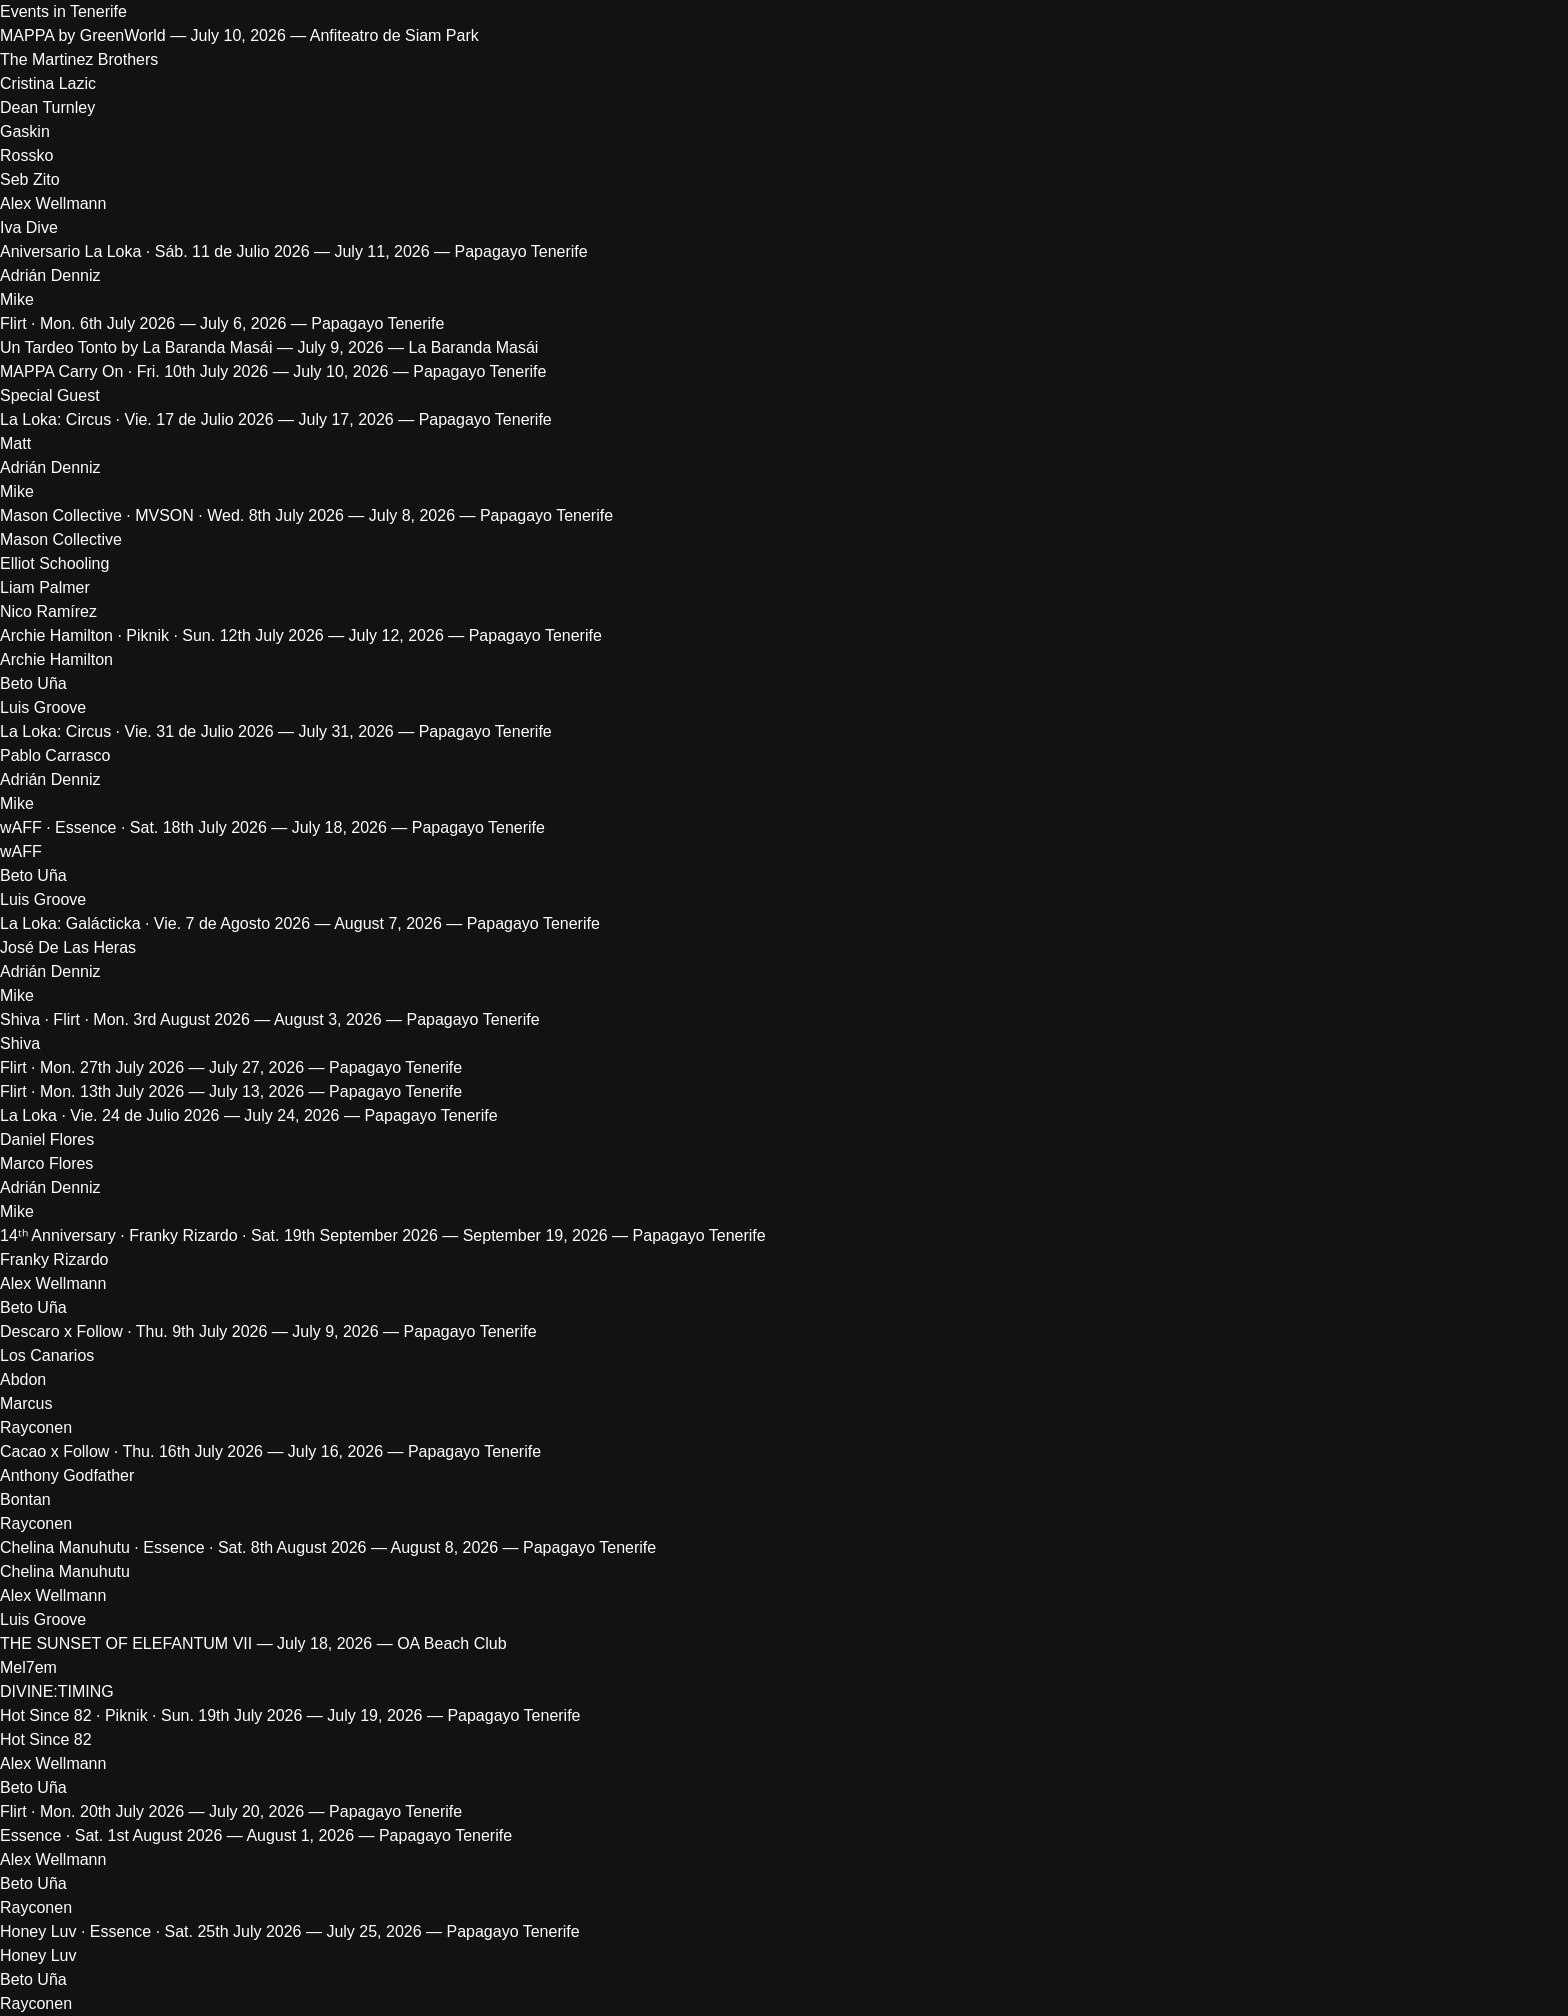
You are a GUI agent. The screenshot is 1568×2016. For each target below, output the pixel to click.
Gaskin (25, 131)
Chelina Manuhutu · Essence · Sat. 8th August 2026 (183, 1547)
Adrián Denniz (50, 275)
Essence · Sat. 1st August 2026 (111, 1835)
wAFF (21, 851)
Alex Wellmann (53, 203)
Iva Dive (29, 227)
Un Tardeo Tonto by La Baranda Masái (136, 347)
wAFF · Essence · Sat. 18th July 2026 (133, 827)
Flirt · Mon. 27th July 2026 (92, 1067)
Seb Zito (30, 179)
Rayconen (36, 1427)
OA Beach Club (451, 1643)
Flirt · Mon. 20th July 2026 (92, 1811)
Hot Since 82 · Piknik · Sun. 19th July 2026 (151, 1715)
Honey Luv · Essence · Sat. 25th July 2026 (151, 1931)
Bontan (25, 1499)
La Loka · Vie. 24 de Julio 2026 (109, 1115)
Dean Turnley (47, 107)
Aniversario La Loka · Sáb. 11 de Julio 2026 (155, 251)
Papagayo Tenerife (521, 251)
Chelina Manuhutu (65, 1571)
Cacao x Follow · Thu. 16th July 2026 (131, 1451)
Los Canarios (47, 1355)
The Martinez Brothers (79, 59)
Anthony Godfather (67, 1475)
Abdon (23, 1379)
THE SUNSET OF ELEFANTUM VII (126, 1643)
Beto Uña (33, 683)
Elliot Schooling (54, 563)
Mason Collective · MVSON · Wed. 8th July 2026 (172, 515)
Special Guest (50, 395)
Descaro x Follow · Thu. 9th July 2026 (133, 1331)
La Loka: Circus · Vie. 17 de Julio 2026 (137, 419)
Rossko (26, 155)
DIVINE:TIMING (57, 1691)
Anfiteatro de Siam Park (394, 35)
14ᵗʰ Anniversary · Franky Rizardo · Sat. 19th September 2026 (219, 1235)
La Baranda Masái (474, 347)
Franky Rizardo (54, 1259)
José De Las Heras (68, 947)
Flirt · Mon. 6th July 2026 (87, 323)
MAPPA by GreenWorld (83, 35)
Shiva (20, 1043)
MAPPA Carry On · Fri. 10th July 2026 (134, 371)
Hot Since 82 (46, 1739)
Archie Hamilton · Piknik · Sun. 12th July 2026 (162, 635)
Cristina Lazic (48, 83)
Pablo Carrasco (55, 755)
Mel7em (28, 1667)
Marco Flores (49, 1163)
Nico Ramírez (48, 611)
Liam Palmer (45, 587)
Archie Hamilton (56, 659)
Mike (17, 299)
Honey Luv (38, 1955)
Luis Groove (43, 707)
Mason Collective (61, 539)
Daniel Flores (47, 1139)
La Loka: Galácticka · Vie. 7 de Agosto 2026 (155, 923)
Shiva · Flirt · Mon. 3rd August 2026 (125, 1019)
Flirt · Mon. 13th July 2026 (92, 1091)
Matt (15, 443)
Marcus (26, 1403)
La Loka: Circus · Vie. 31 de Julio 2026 (137, 731)
